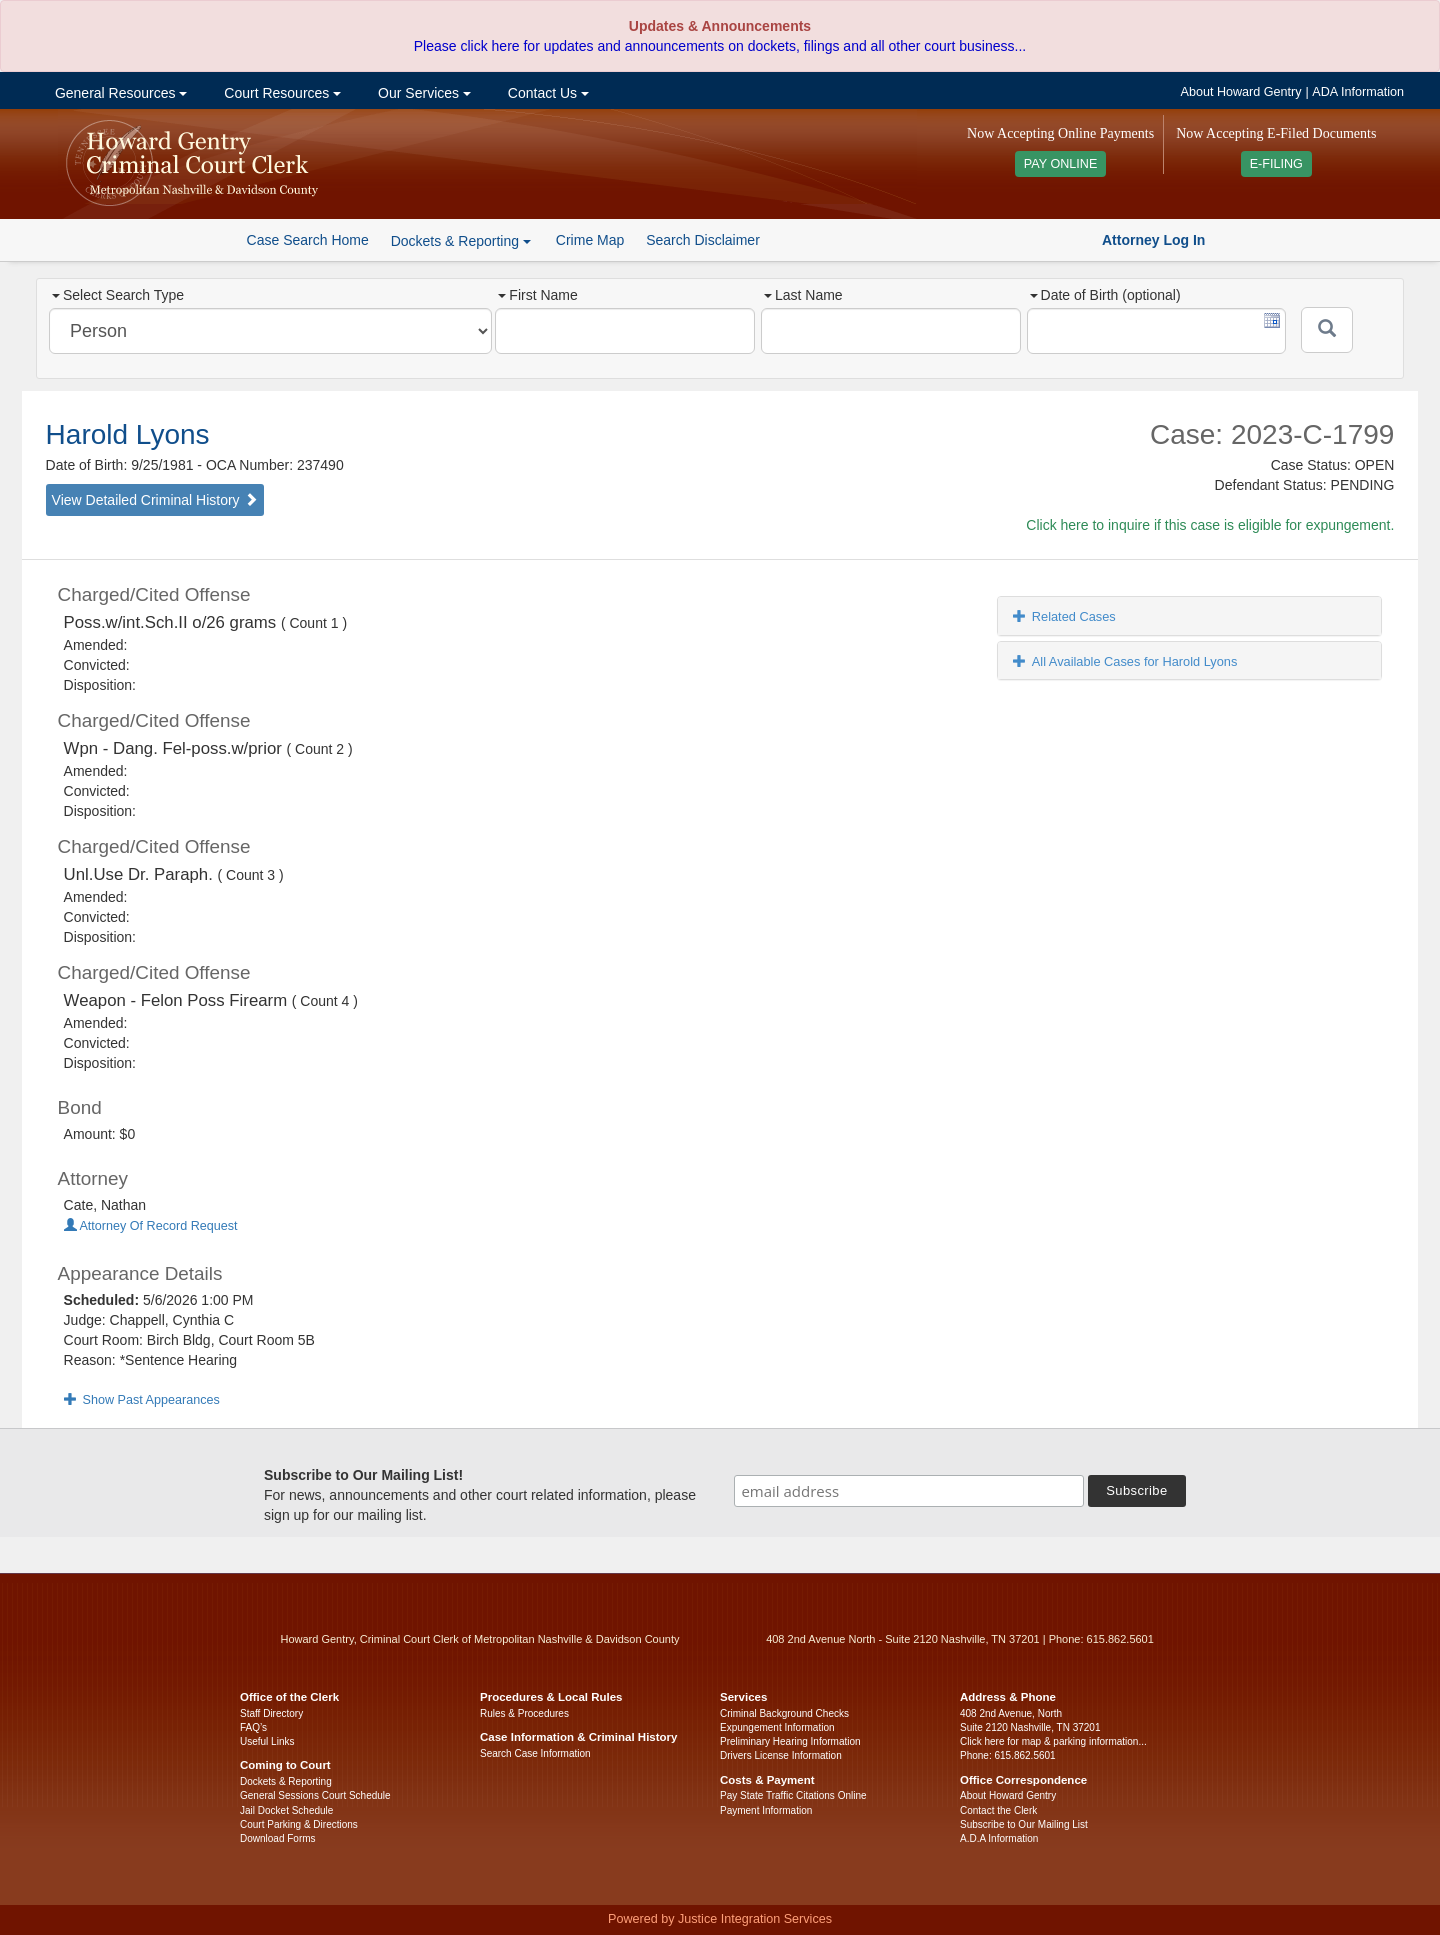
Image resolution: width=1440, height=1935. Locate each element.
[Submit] (1327, 330)
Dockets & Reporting (286, 1781)
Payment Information (766, 1810)
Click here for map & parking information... (1053, 1741)
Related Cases (1064, 616)
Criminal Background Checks (784, 1713)
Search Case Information (535, 1753)
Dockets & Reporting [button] (461, 241)
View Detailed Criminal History (155, 500)
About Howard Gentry (1241, 92)
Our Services (422, 93)
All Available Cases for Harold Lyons (1125, 661)
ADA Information (1358, 92)
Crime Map (590, 240)
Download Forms (278, 1838)
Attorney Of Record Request (151, 1226)
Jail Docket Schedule (286, 1810)
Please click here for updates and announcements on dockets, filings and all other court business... (720, 46)
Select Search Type (118, 295)
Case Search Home (308, 240)
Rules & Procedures (524, 1713)
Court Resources (280, 93)
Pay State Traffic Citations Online (793, 1795)
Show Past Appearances (142, 1400)
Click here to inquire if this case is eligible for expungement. (1210, 525)
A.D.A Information (999, 1838)
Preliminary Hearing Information (790, 1741)
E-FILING (1276, 164)
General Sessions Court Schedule (315, 1795)
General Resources (119, 93)
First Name (537, 295)
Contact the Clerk (998, 1810)
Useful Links (267, 1741)
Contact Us (546, 93)
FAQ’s (253, 1727)
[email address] (909, 1491)
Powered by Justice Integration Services (720, 1919)
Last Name (803, 295)
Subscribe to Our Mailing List (1024, 1824)
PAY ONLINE (1061, 164)
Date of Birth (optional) (1105, 295)
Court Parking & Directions (299, 1824)
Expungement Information (777, 1727)
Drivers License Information (781, 1755)
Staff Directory (271, 1713)
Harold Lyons (128, 434)
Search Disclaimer (703, 240)
